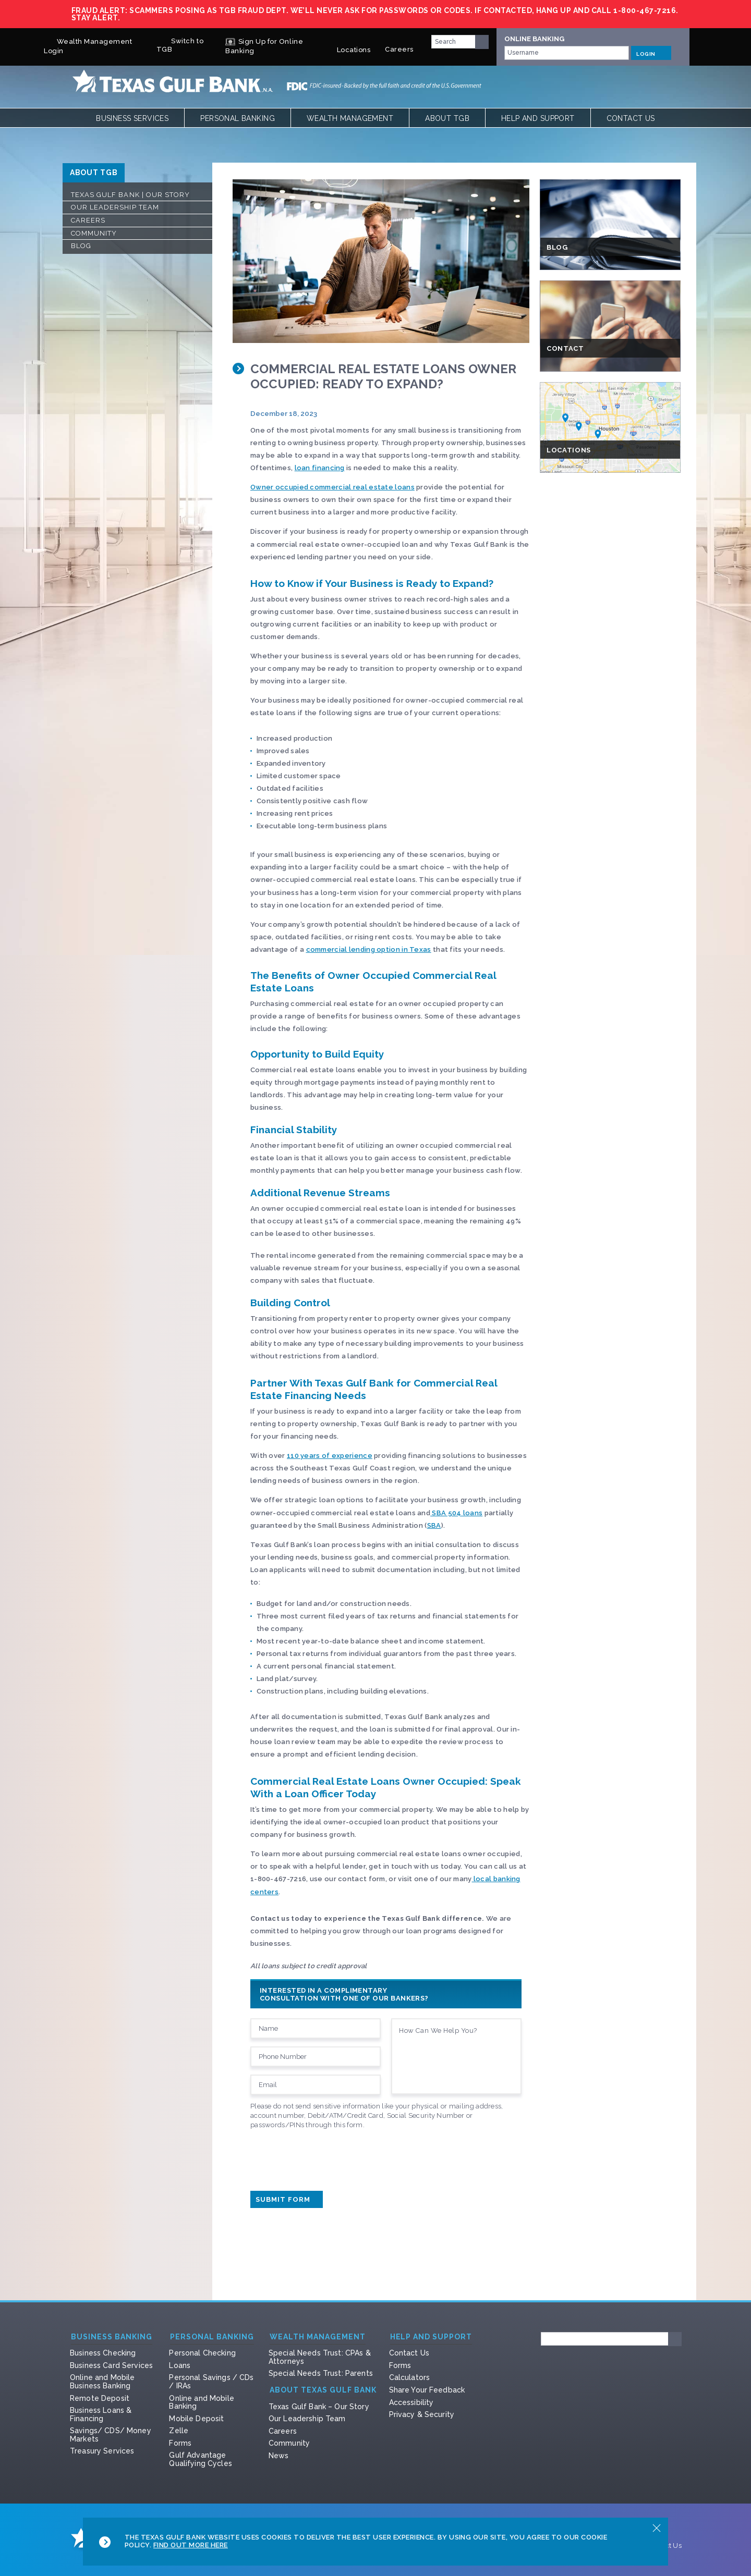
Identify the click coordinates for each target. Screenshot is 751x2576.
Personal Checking (202, 2353)
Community (94, 233)
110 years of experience (329, 1455)
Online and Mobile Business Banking (102, 2381)
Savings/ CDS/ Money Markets (110, 2434)
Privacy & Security (422, 2414)
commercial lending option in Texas (368, 949)
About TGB (447, 118)
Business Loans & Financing (100, 2414)
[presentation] (329, 2157)
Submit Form (287, 2199)
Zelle (178, 2430)
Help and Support (538, 118)
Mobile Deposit (196, 2418)
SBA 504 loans (456, 1513)
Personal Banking (237, 118)
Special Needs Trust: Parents (321, 2373)
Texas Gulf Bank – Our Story (319, 2406)
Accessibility (411, 2402)
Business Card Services (111, 2365)
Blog (81, 246)
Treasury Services (102, 2451)
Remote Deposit (99, 2398)
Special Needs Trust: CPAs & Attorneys (320, 2357)
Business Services (132, 118)
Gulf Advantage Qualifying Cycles (200, 2459)
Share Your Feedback (427, 2390)
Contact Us (631, 118)
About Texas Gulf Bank (323, 2390)
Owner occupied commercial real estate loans (332, 487)
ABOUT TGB (93, 172)
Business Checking (103, 2353)
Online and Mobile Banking (201, 2402)
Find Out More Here (190, 2545)
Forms (180, 2443)
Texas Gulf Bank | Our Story (130, 195)
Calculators (409, 2377)
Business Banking (111, 2337)
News (279, 2455)
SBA (434, 1525)
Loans (179, 2365)
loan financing (320, 468)
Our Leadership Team (115, 207)
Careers (399, 45)
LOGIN (651, 52)
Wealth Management (350, 118)
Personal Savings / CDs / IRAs (211, 2381)
